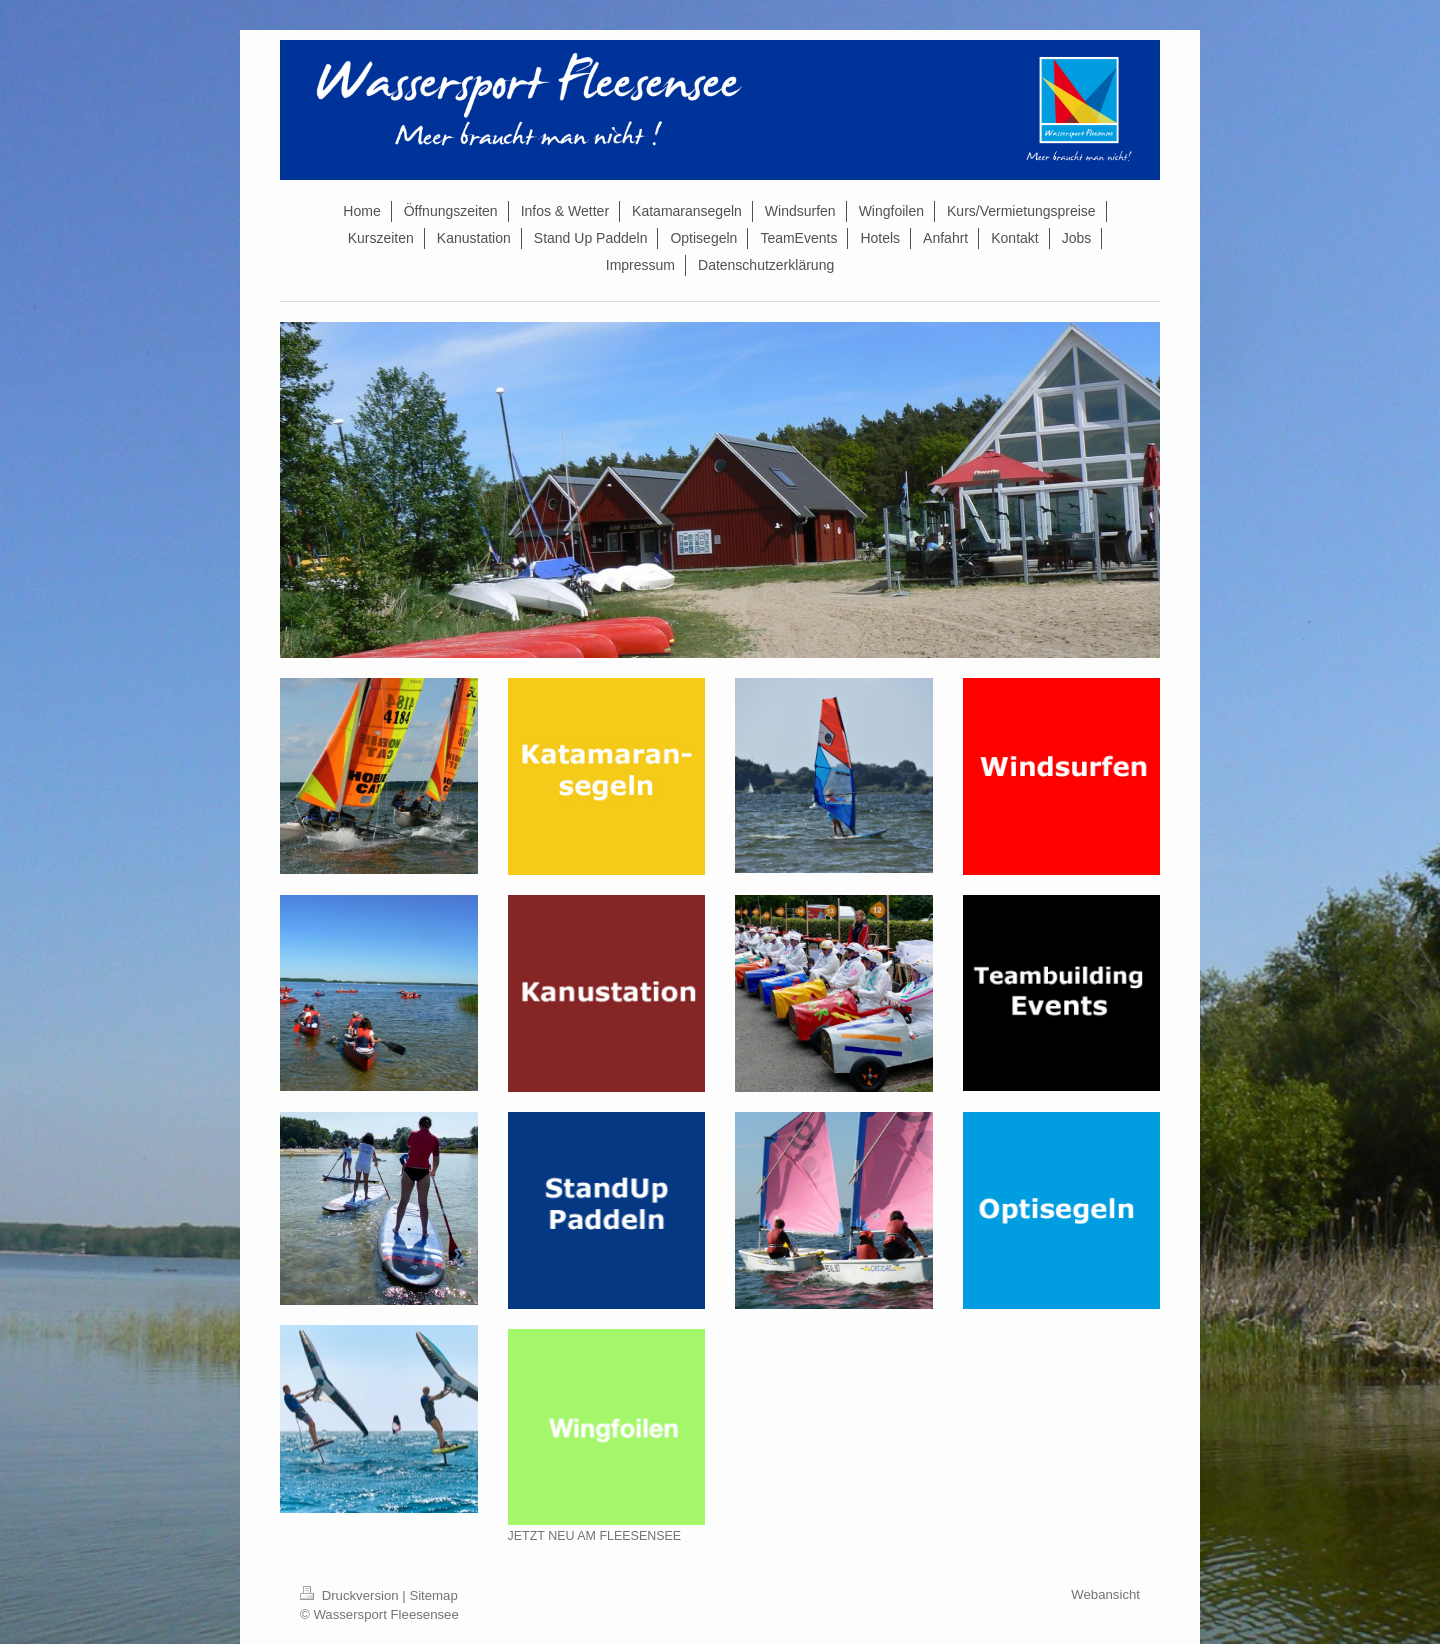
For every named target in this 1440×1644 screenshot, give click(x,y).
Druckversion (351, 1595)
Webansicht (1105, 1594)
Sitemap (433, 1595)
